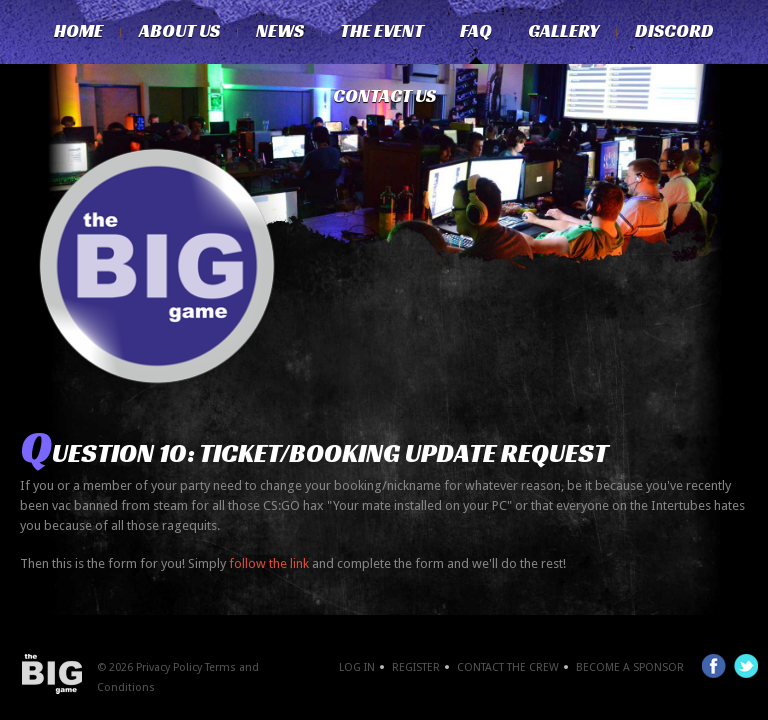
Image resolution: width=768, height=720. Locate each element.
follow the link (267, 563)
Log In (357, 667)
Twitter (746, 666)
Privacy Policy (169, 667)
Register (416, 667)
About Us (179, 31)
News (280, 31)
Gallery (563, 31)
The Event (382, 31)
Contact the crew (508, 667)
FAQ (476, 31)
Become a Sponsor (630, 667)
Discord (674, 31)
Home (78, 31)
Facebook (714, 666)
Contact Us (384, 96)
